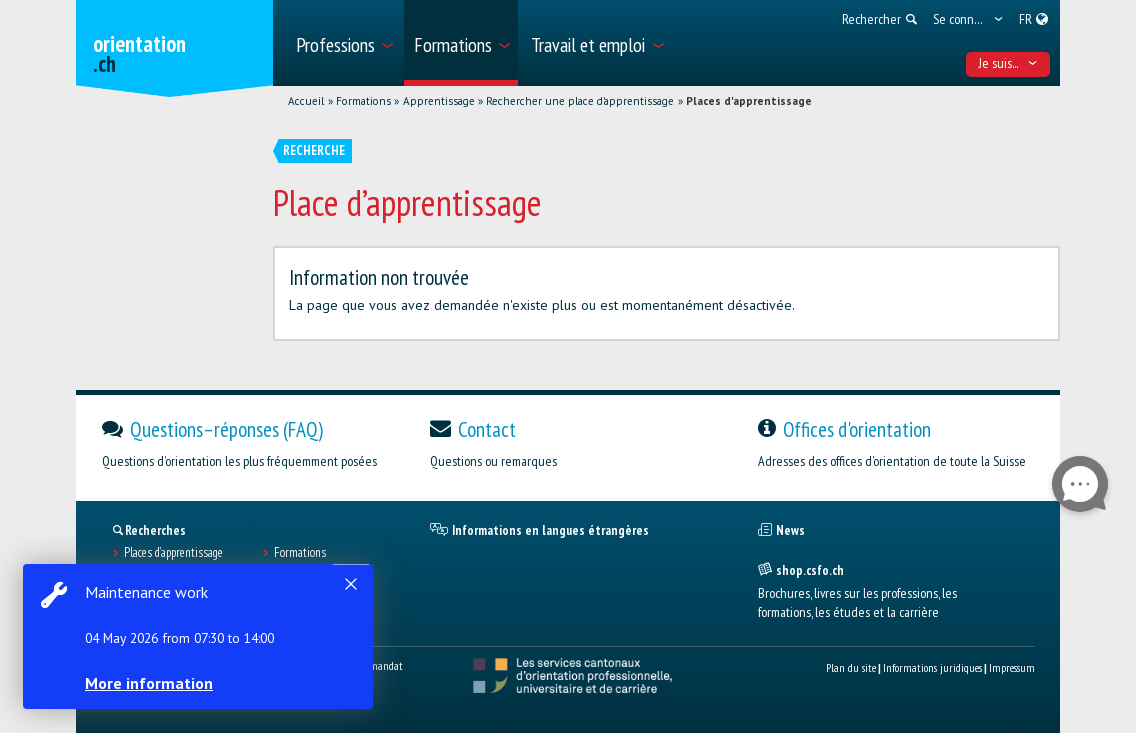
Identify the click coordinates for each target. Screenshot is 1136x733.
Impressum (1012, 667)
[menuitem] (343, 43)
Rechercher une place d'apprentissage (580, 101)
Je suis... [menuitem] (1008, 63)
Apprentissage (439, 101)
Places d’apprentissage (173, 553)
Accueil (306, 101)
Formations (363, 101)
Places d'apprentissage (749, 101)
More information (150, 683)
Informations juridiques (932, 667)
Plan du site (851, 667)
